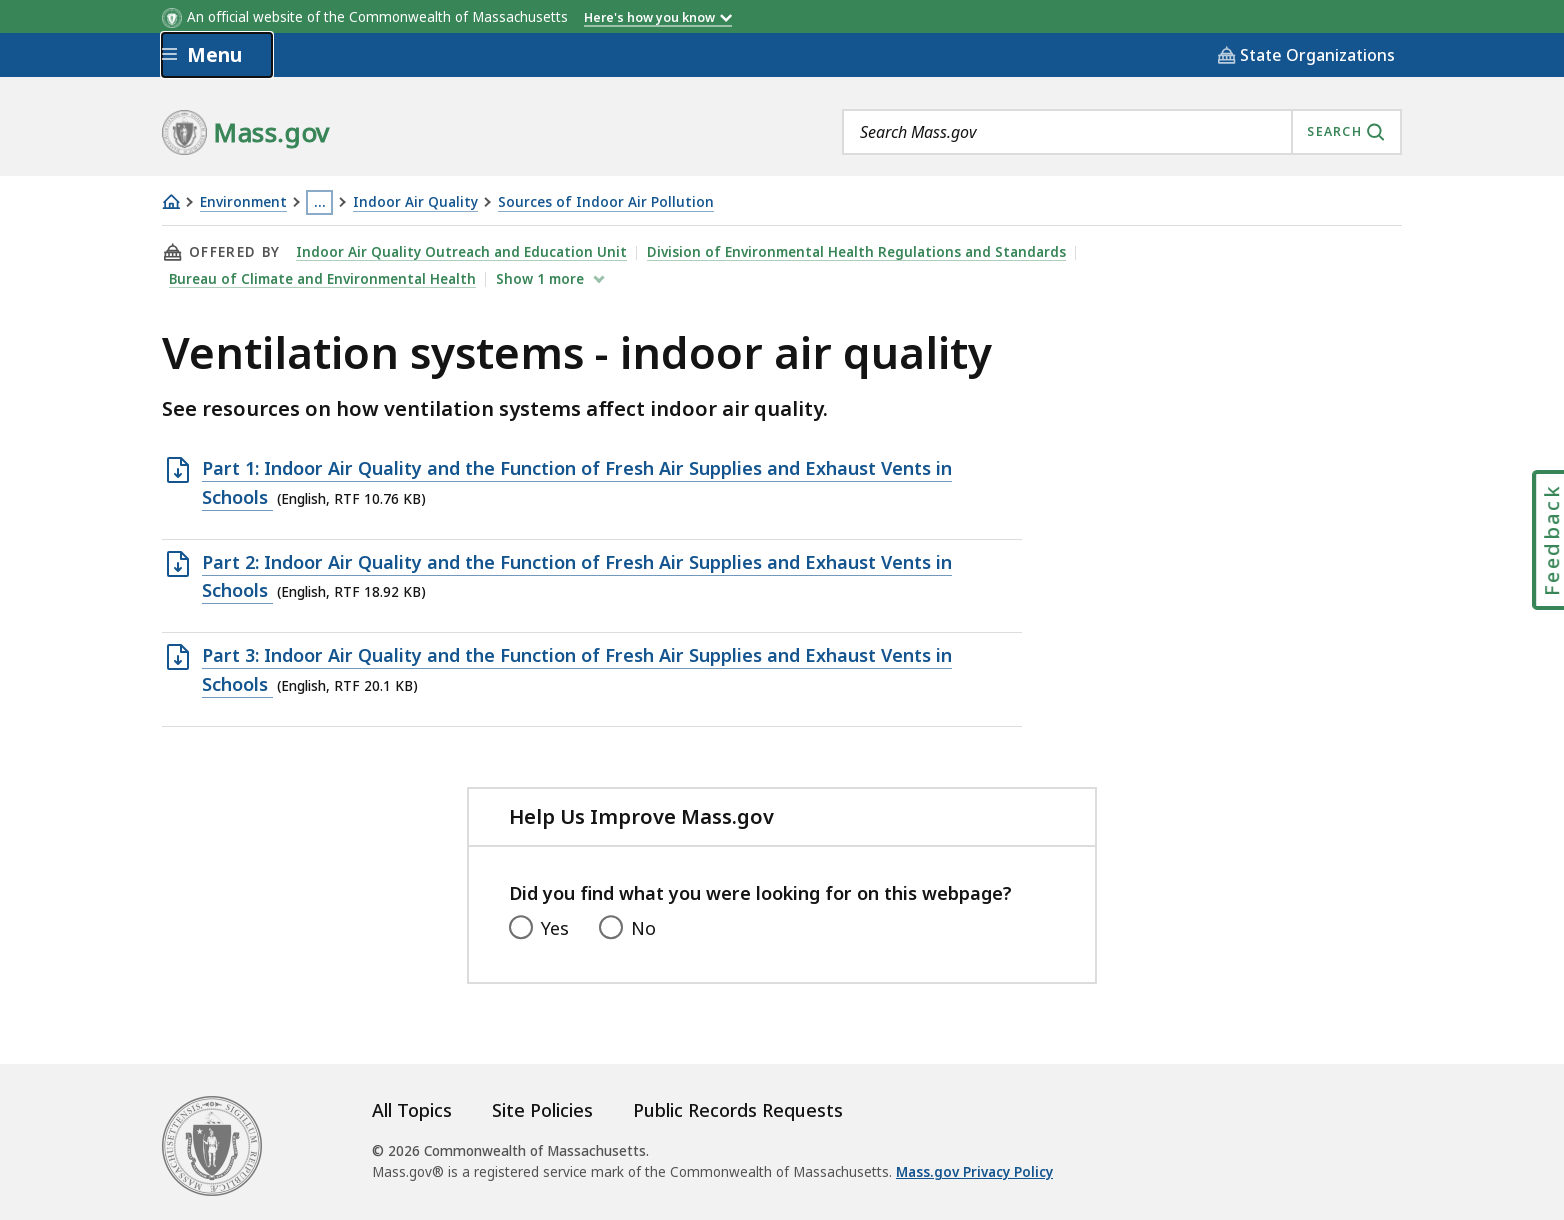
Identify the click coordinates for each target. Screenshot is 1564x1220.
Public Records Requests (738, 1110)
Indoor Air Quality (415, 202)
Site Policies (542, 1110)
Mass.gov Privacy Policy (974, 1172)
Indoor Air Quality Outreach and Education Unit (461, 252)
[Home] (171, 201)
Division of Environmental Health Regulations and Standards (856, 252)
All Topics (412, 1110)
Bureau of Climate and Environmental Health (322, 279)
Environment (243, 202)
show (542, 279)
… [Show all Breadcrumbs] (320, 202)
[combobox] (1122, 132)
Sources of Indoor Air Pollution (606, 202)
